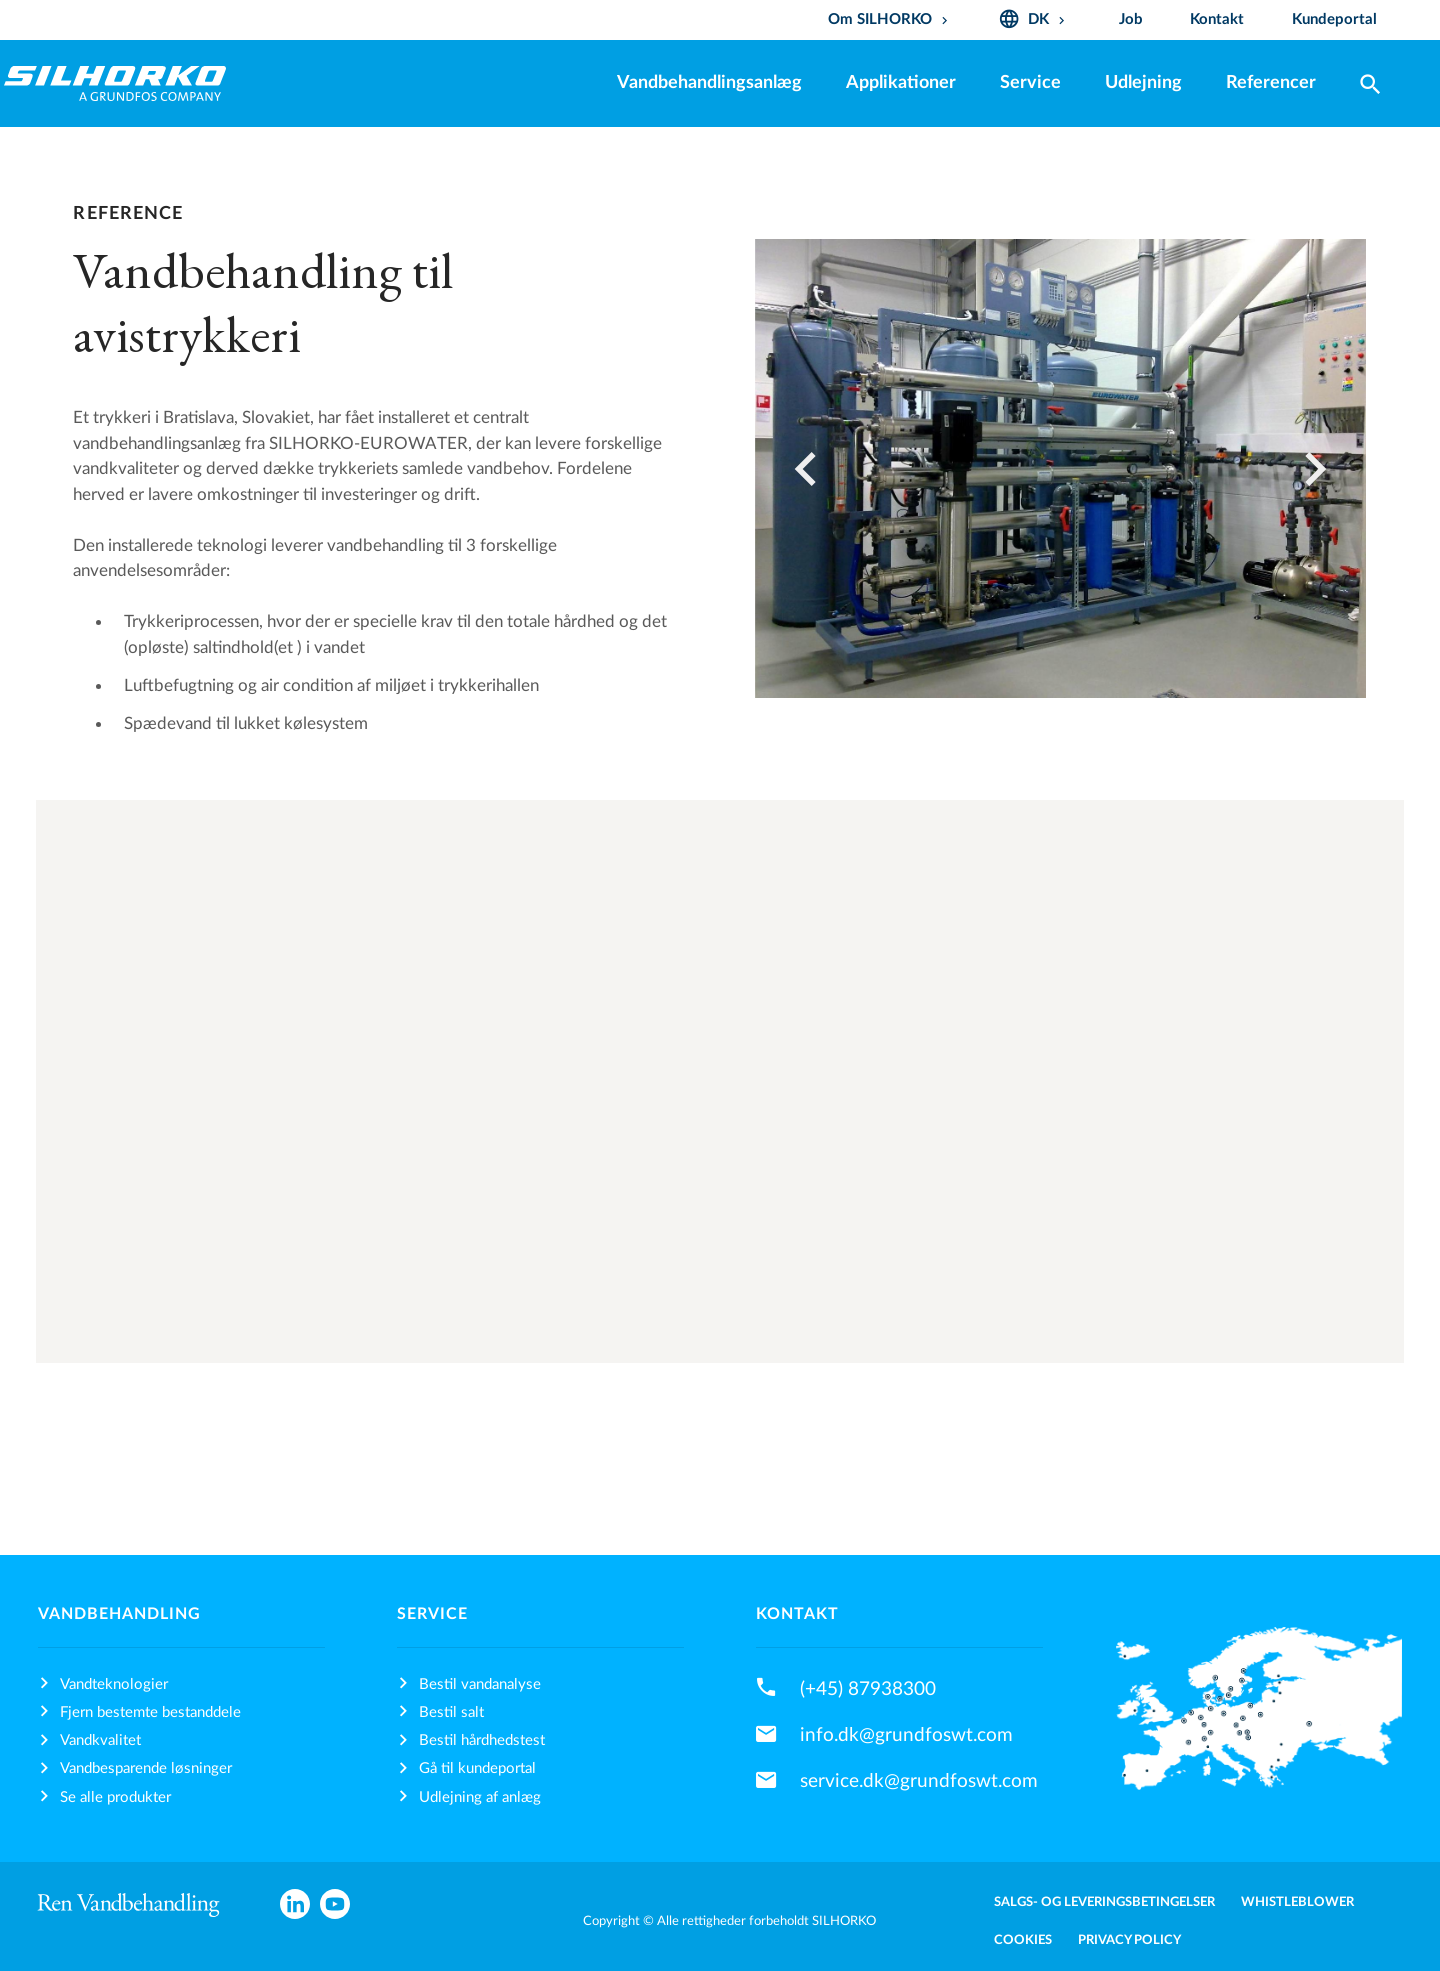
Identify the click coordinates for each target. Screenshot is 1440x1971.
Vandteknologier (114, 1684)
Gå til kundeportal (477, 1768)
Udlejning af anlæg (480, 1797)
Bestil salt (451, 1712)
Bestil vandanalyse (480, 1684)
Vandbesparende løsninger (146, 1768)
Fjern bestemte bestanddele (150, 1712)
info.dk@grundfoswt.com (906, 1735)
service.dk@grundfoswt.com (919, 1781)
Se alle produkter (115, 1797)
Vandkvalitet (100, 1740)
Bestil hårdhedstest (482, 1740)
